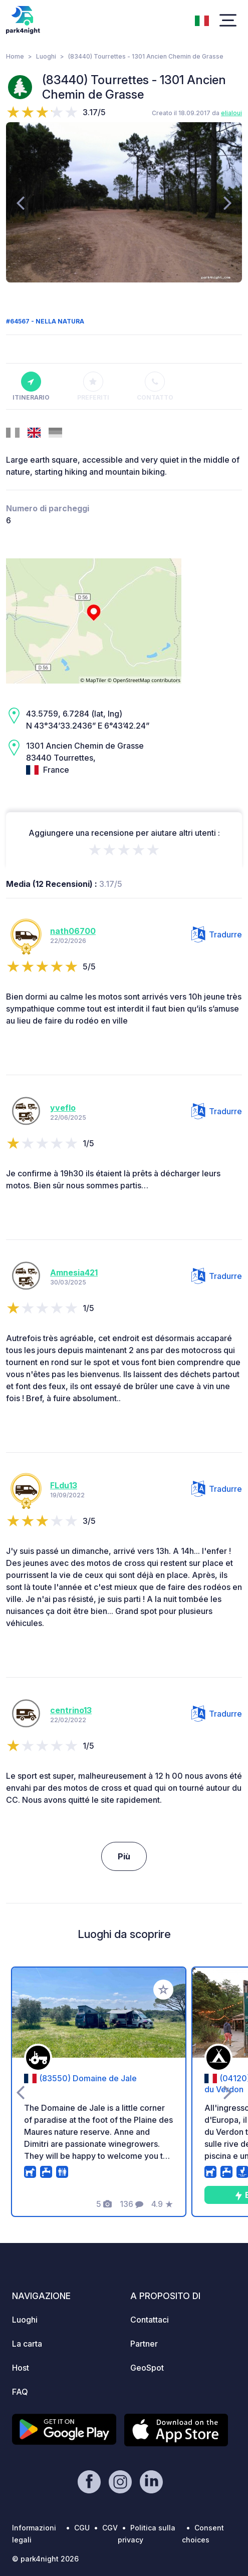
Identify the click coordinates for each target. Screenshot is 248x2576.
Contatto (155, 387)
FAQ (20, 2392)
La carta (27, 2344)
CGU (82, 2527)
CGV (110, 2527)
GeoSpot (147, 2368)
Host (20, 2368)
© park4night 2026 (45, 2558)
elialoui (231, 113)
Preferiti (93, 387)
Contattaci (149, 2320)
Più (124, 1856)
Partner (144, 2344)
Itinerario (31, 387)
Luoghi (46, 56)
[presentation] (20, 202)
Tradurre (216, 934)
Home (15, 56)
